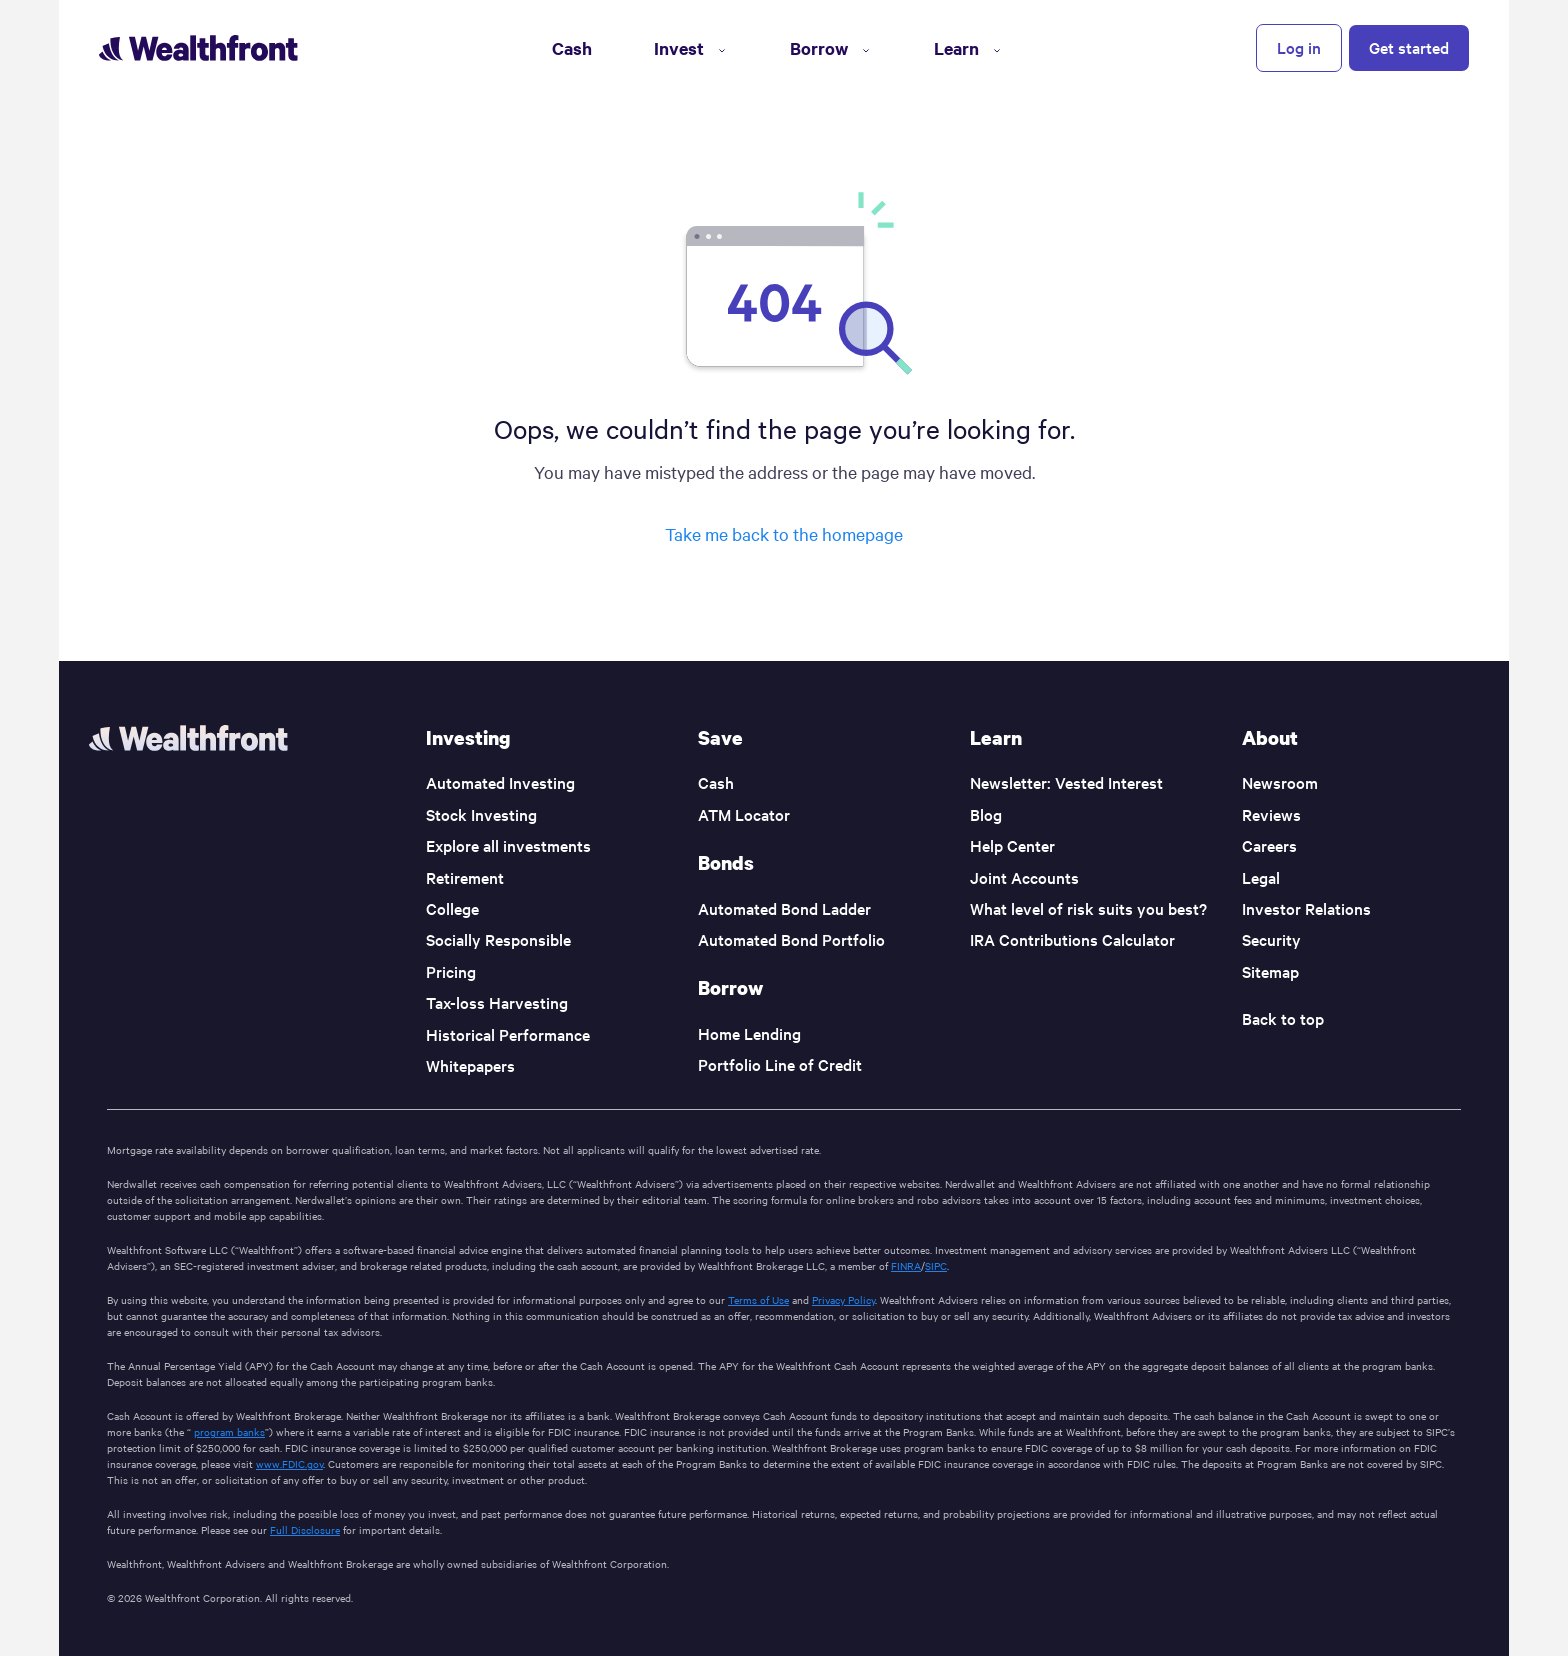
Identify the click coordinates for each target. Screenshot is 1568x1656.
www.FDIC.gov (289, 1463)
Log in (1299, 47)
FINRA (906, 1265)
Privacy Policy (843, 1299)
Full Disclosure (305, 1529)
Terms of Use (758, 1299)
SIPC (936, 1265)
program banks (229, 1431)
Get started (1409, 47)
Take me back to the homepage (784, 533)
